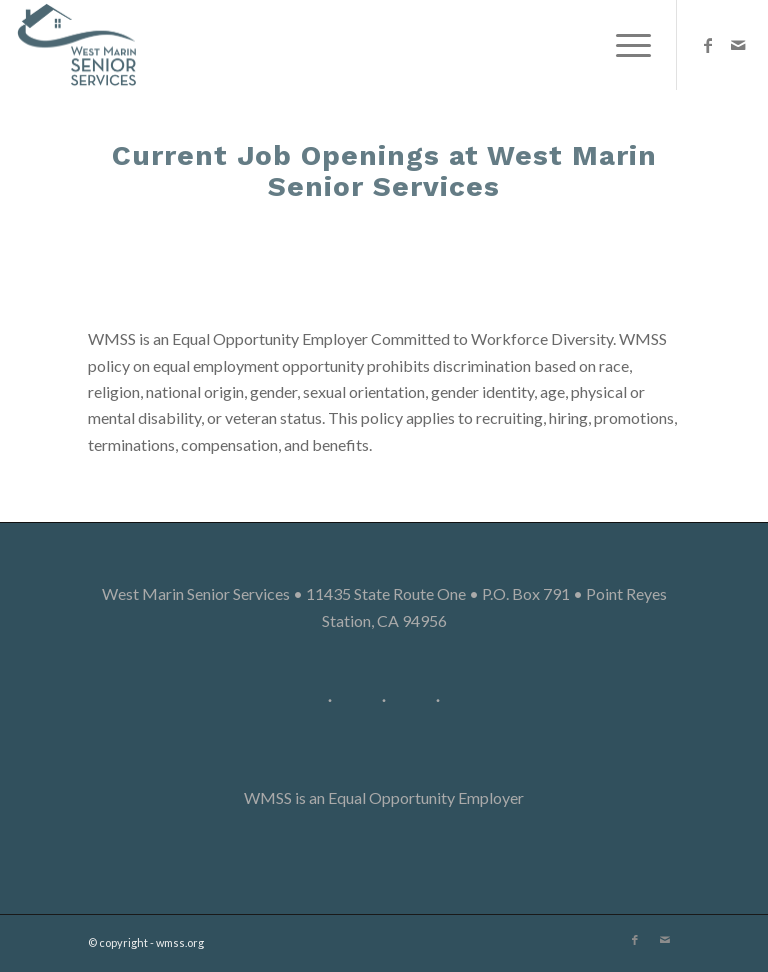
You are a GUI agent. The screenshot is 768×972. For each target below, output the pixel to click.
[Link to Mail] (738, 45)
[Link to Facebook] (708, 45)
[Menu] (623, 45)
